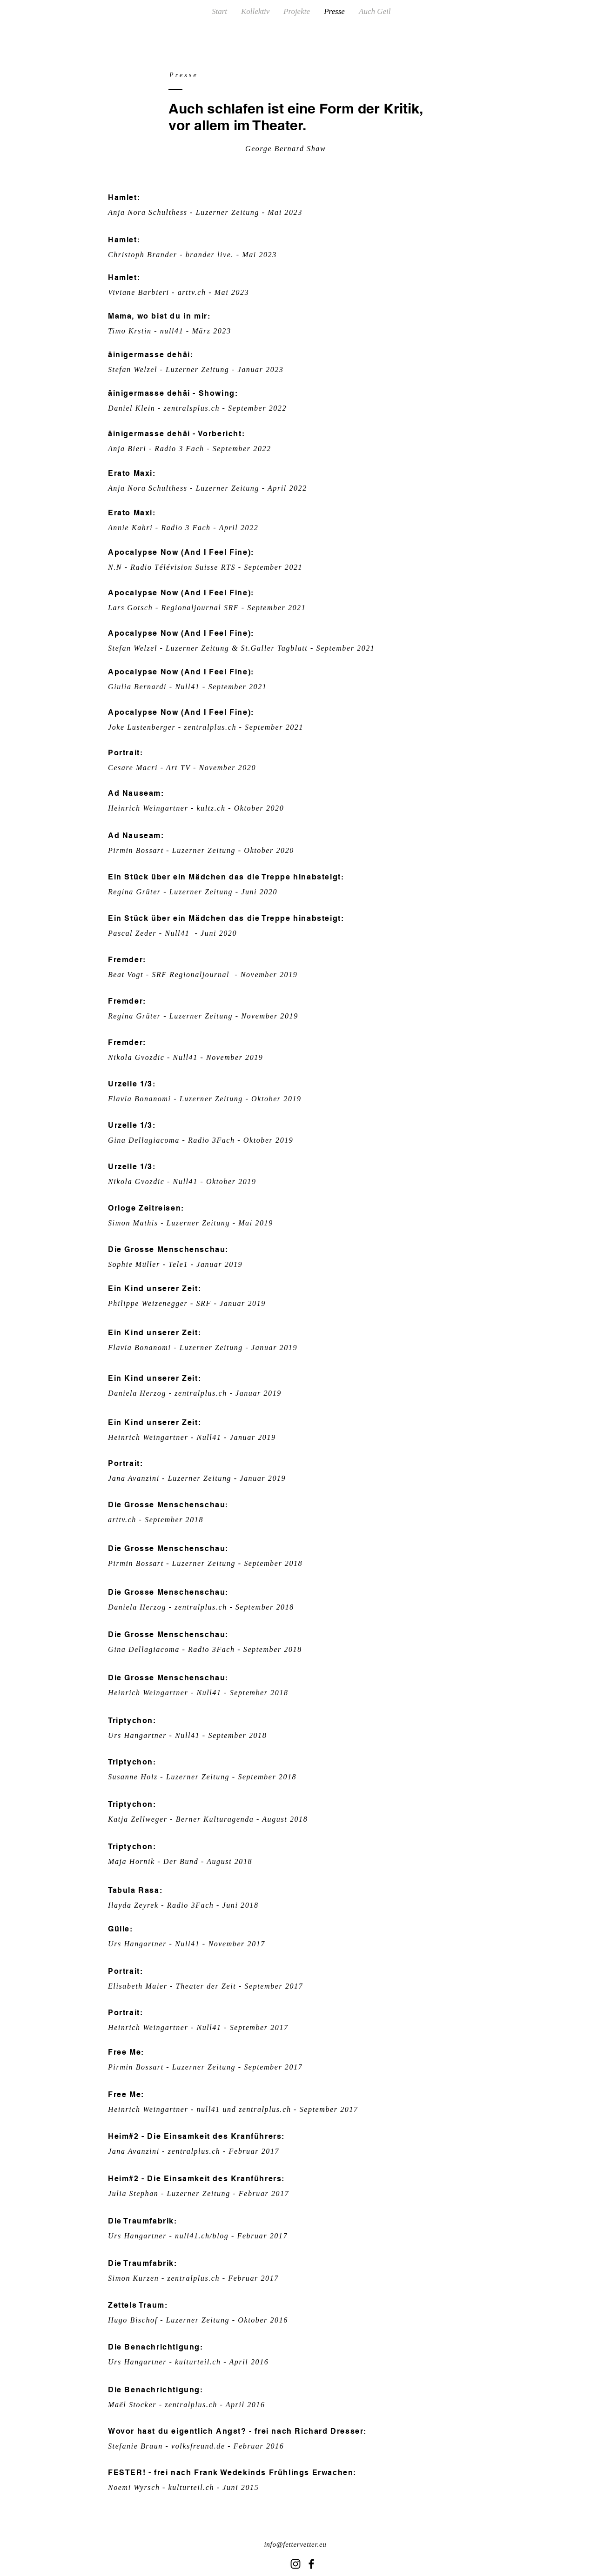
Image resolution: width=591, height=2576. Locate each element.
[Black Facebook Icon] (311, 2563)
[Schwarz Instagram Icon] (295, 2563)
